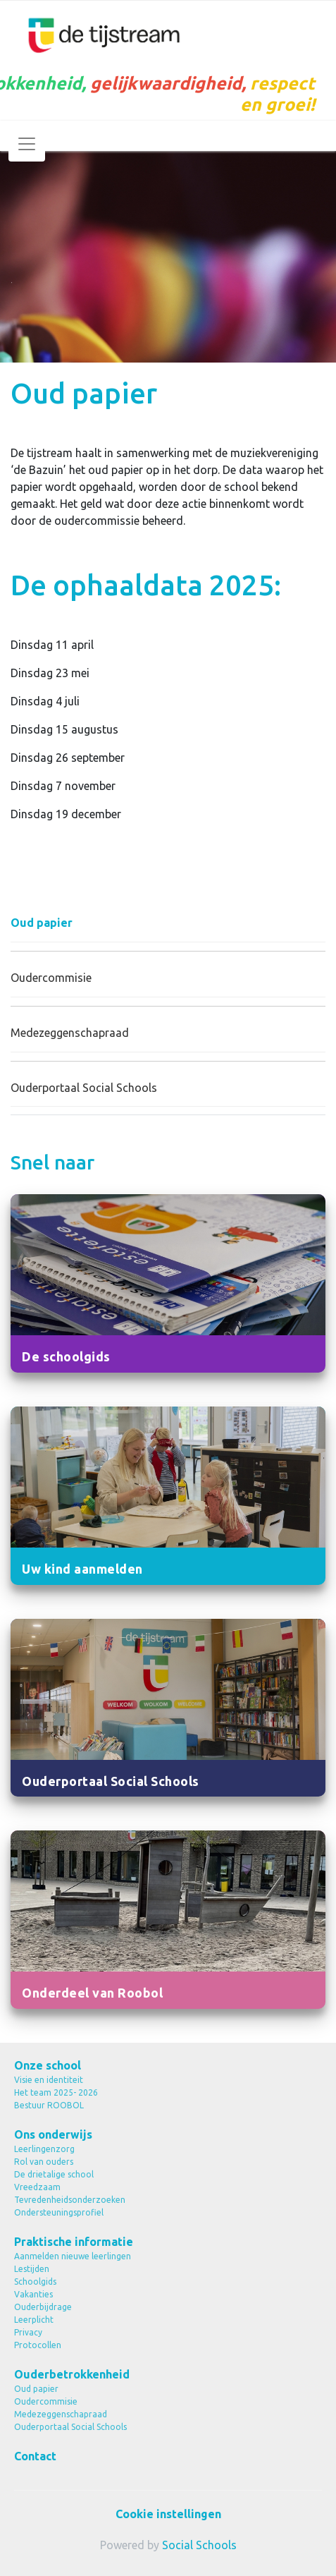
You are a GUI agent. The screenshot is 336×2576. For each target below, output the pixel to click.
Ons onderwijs (53, 2134)
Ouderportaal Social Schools (84, 1087)
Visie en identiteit (48, 2079)
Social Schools (199, 2545)
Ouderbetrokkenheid (72, 2374)
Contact (35, 2456)
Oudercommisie (51, 977)
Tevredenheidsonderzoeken (69, 2199)
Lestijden (31, 2268)
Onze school (47, 2065)
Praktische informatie (73, 2241)
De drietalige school (54, 2174)
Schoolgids (35, 2281)
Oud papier (42, 922)
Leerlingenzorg (44, 2148)
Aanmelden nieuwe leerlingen (72, 2256)
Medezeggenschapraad (70, 1032)
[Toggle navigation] (26, 144)
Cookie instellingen (168, 2514)
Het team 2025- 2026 (56, 2092)
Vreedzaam (37, 2187)
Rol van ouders (43, 2161)
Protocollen (37, 2345)
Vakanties (33, 2294)
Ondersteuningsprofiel (59, 2212)
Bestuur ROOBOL (49, 2105)
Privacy (28, 2332)
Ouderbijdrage (43, 2306)
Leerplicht (34, 2319)
